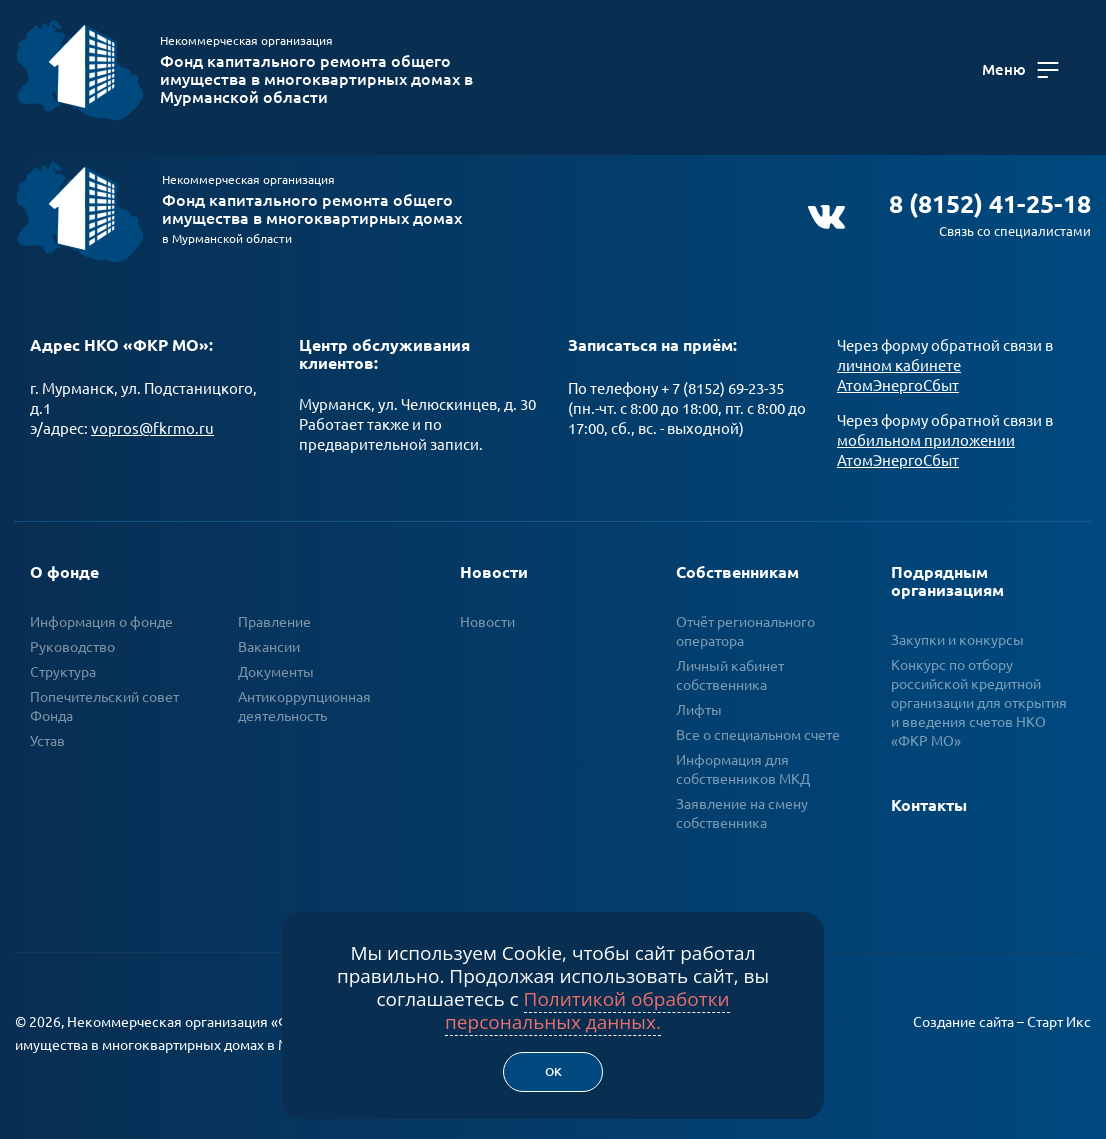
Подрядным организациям (947, 572)
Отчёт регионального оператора (745, 622)
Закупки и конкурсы (957, 631)
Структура (63, 663)
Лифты (699, 701)
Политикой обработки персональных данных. (587, 1010)
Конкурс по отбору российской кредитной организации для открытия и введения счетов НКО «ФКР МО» (979, 694)
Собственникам (737, 563)
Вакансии (269, 638)
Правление (274, 613)
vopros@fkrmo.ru (152, 419)
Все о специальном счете (758, 726)
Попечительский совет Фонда (104, 697)
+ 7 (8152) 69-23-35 (722, 379)
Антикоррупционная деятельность (304, 697)
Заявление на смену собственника (742, 804)
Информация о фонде (101, 613)
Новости (494, 563)
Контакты (929, 796)
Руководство (72, 638)
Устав (47, 732)
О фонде (64, 563)
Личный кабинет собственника (730, 666)
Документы (276, 663)
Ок (553, 1071)
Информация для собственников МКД (743, 760)
